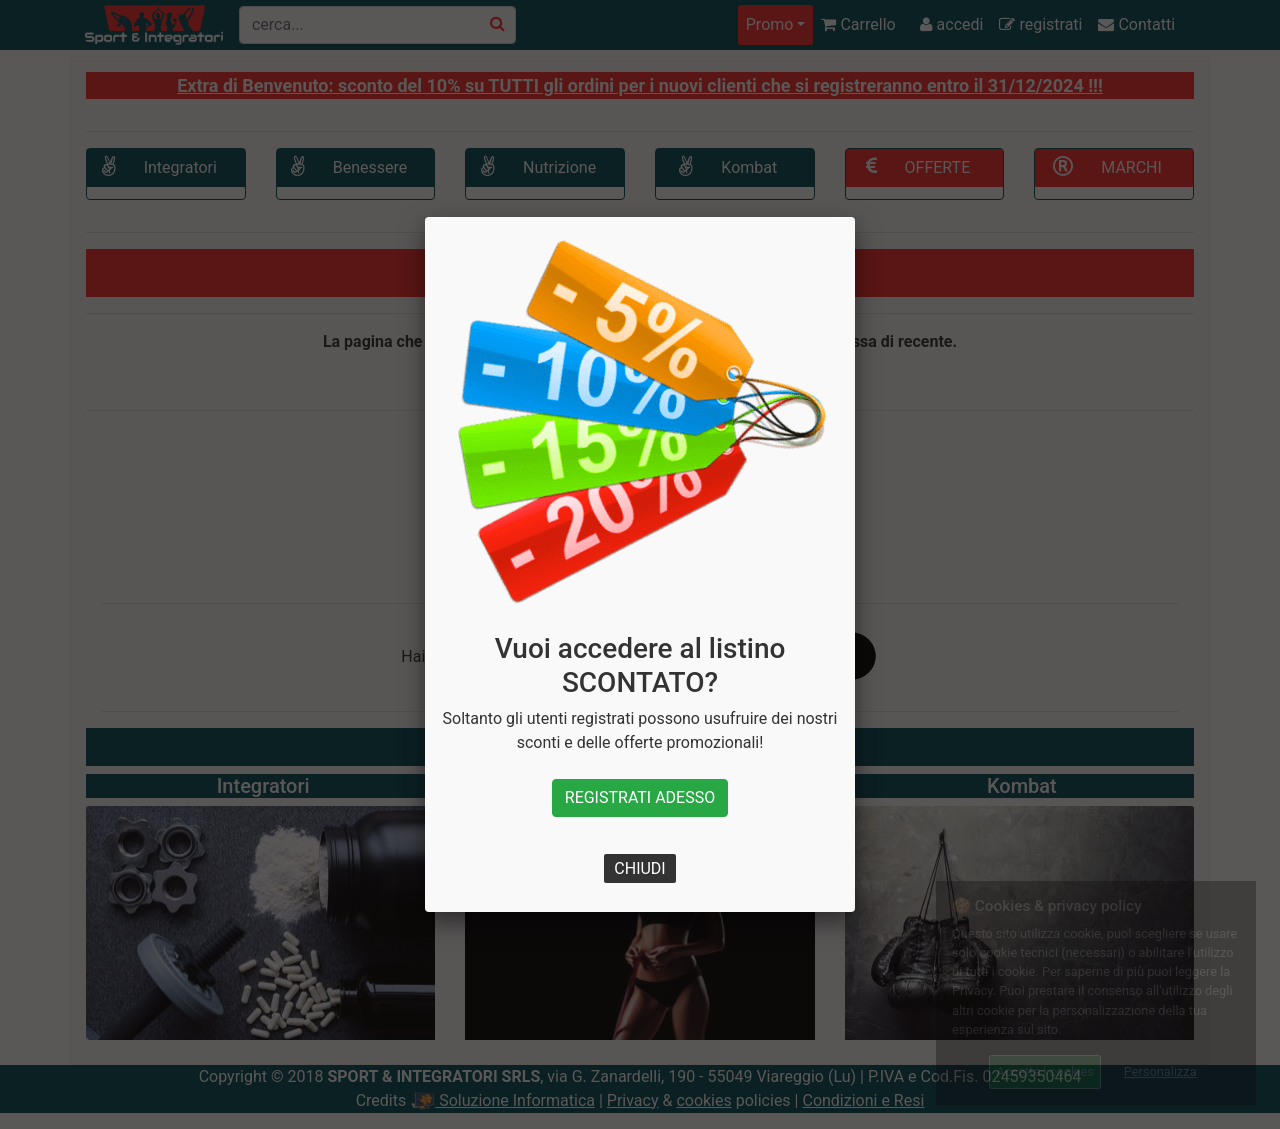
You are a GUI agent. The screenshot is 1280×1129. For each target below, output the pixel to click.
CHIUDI (639, 868)
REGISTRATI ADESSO (640, 797)
